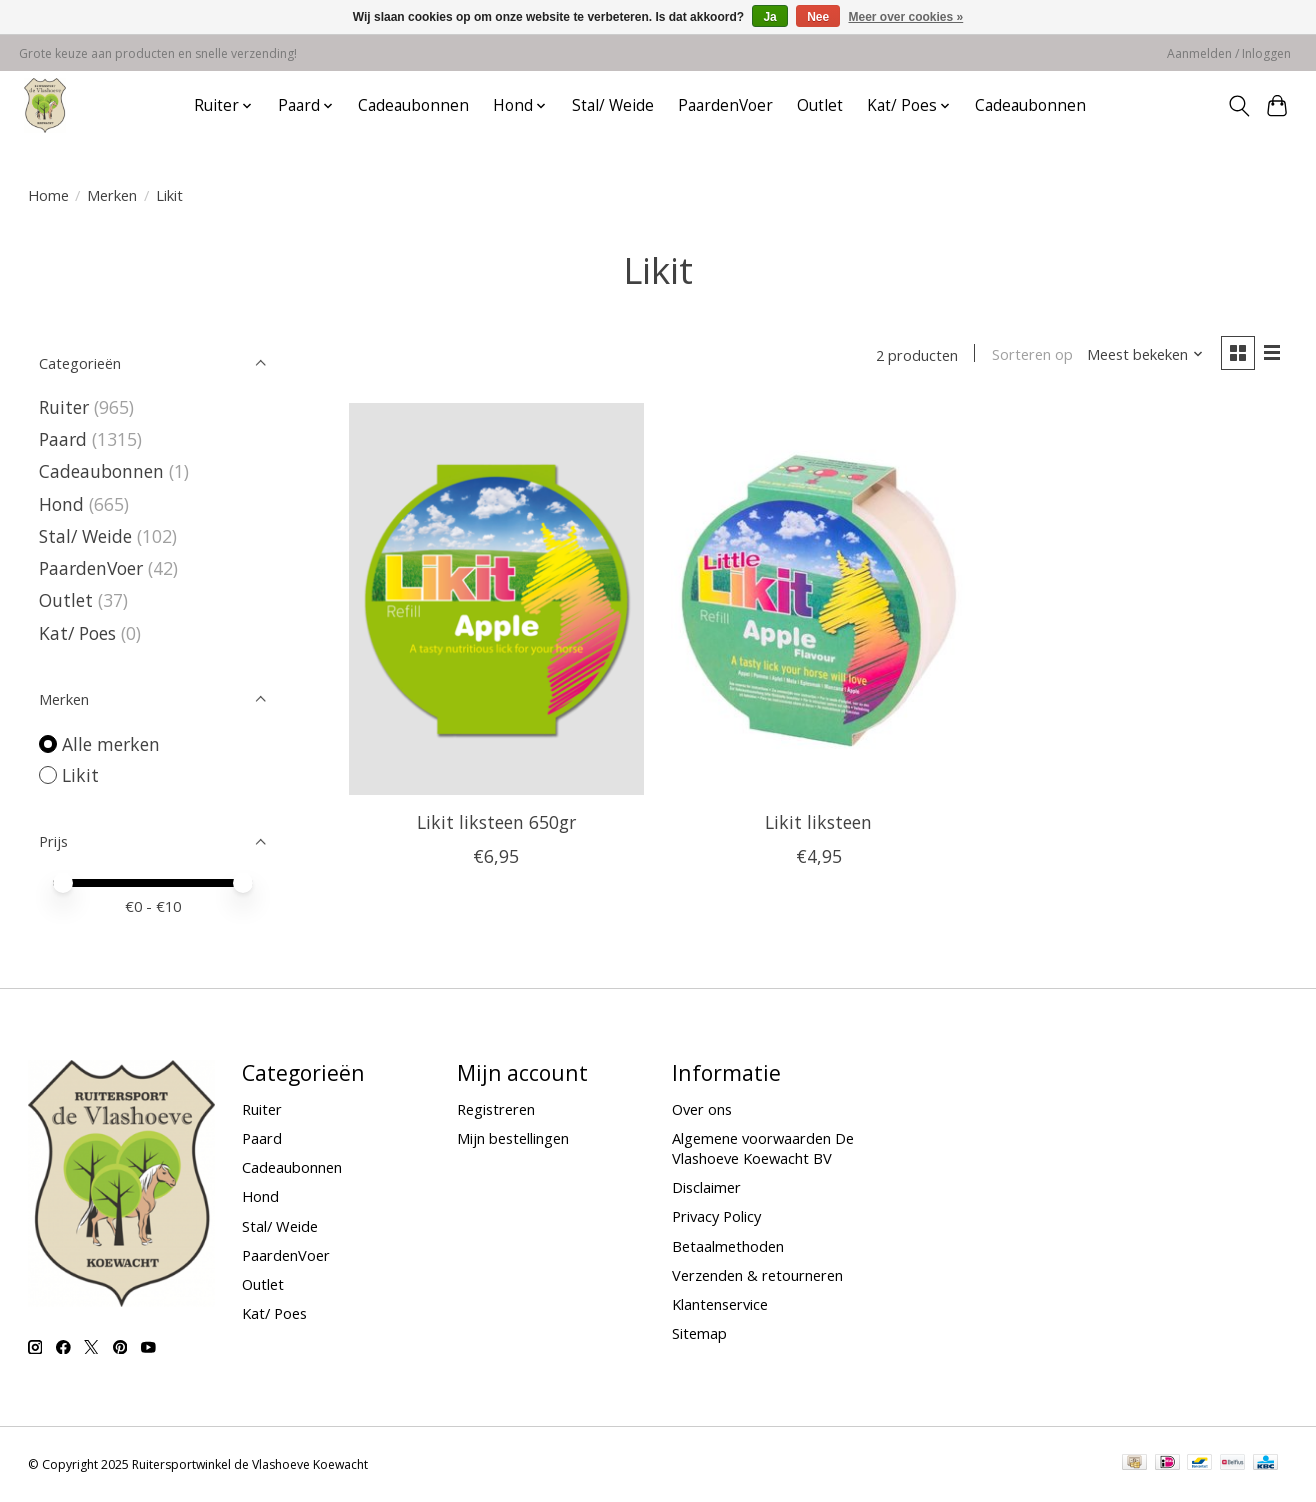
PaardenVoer (725, 105)
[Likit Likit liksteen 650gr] (496, 600)
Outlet (820, 105)
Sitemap (699, 1333)
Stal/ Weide (613, 105)
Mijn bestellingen (513, 1138)
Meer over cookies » (906, 17)
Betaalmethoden (728, 1246)
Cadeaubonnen (413, 105)
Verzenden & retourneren (757, 1275)
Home (48, 195)
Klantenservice (720, 1304)
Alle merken (111, 744)
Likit (80, 775)
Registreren (496, 1109)
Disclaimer (706, 1187)
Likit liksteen (818, 822)
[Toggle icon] (1238, 106)
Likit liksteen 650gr (496, 822)
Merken (112, 195)
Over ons (702, 1109)
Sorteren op (1031, 355)
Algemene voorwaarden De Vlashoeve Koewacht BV (763, 1148)
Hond (61, 504)
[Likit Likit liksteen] (818, 600)
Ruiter (64, 407)
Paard (63, 439)
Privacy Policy (716, 1216)
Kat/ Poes (77, 633)
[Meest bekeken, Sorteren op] (1144, 355)
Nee (818, 17)
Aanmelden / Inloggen (1229, 53)
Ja (769, 17)
